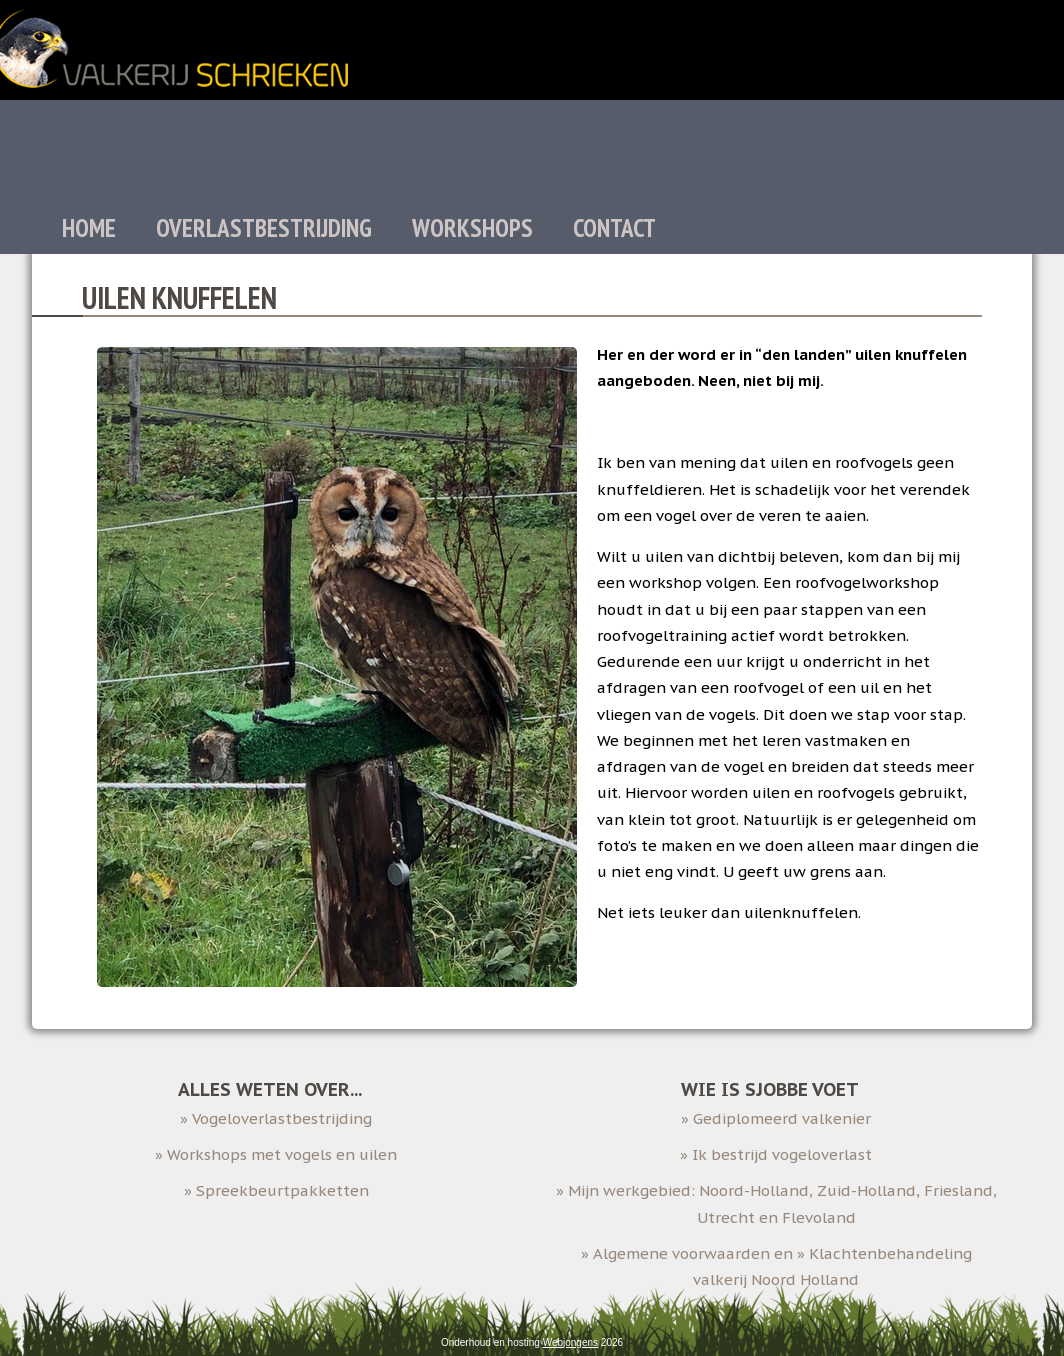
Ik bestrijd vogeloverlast (782, 1154)
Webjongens (570, 1342)
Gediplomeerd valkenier (782, 1118)
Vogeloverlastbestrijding (282, 1118)
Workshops (472, 228)
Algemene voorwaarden (681, 1253)
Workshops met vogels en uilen (282, 1154)
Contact (614, 228)
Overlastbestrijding (264, 228)
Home (89, 228)
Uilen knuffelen (179, 297)
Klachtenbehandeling (890, 1253)
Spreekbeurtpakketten (282, 1190)
